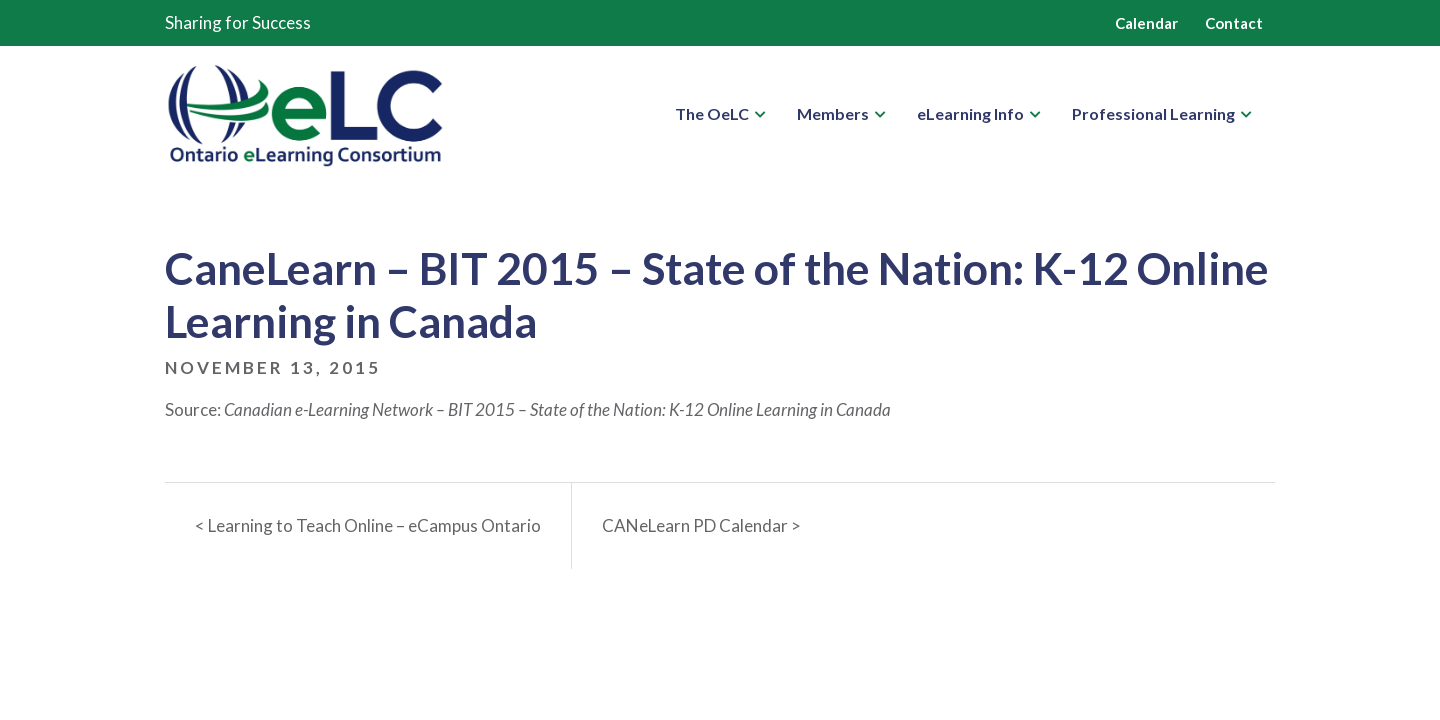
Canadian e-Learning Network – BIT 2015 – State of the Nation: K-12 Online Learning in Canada (557, 409)
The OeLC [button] (712, 113)
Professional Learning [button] (1153, 113)
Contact (1234, 23)
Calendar (1146, 23)
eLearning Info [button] (970, 113)
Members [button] (833, 113)
